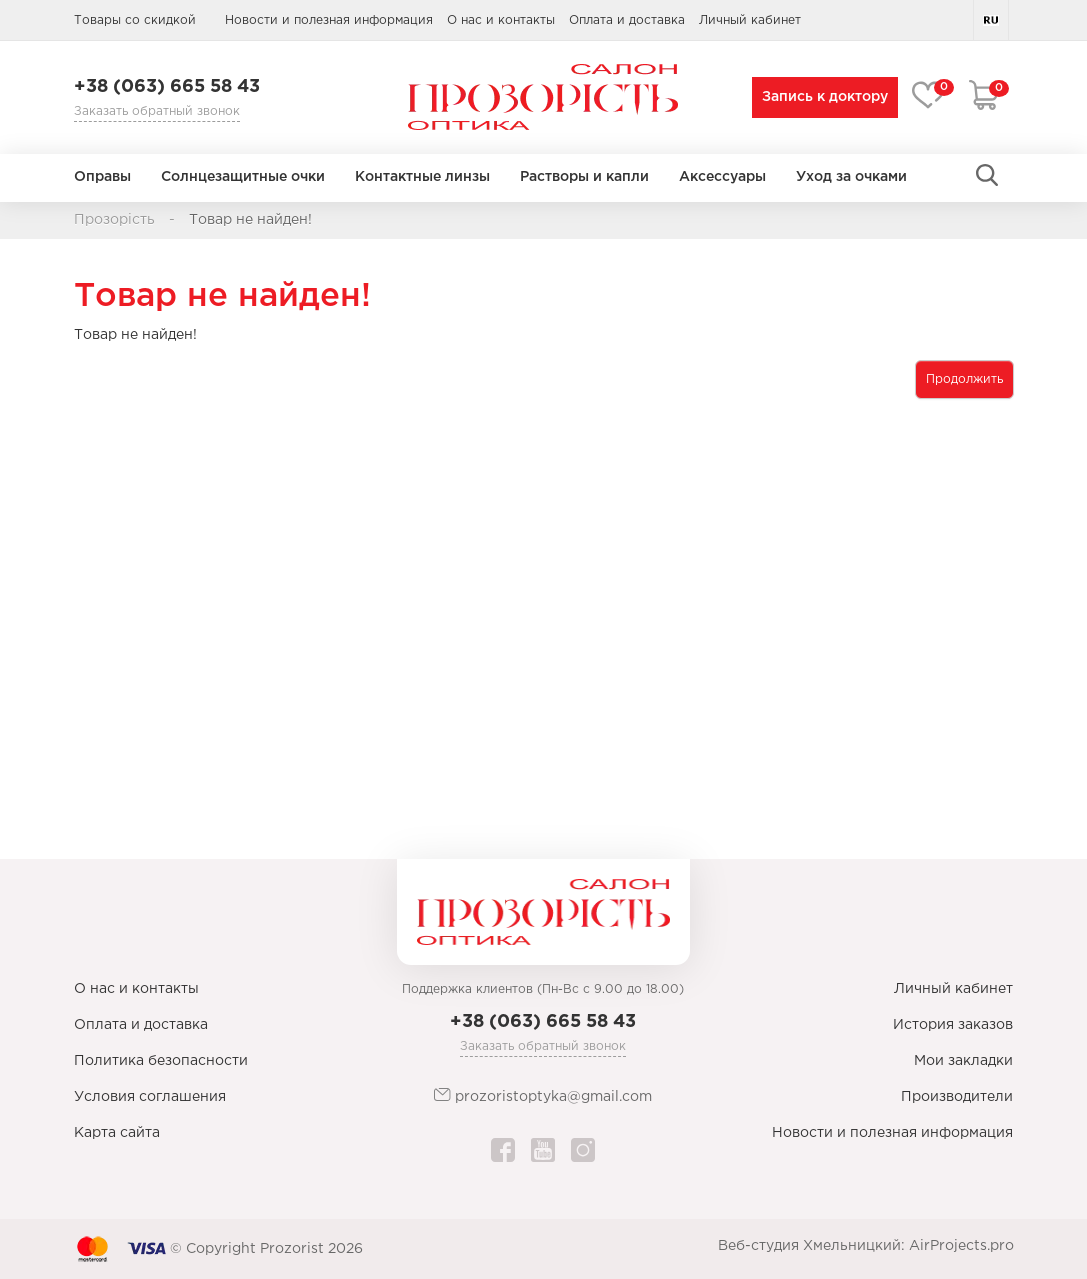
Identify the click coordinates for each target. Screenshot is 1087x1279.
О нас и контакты (501, 20)
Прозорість (114, 220)
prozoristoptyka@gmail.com (543, 1095)
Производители (957, 1097)
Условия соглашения (150, 1097)
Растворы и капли (584, 177)
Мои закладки (963, 1061)
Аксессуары (722, 177)
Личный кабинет (953, 989)
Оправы (102, 177)
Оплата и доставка (627, 20)
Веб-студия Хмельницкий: (811, 1246)
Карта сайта (117, 1133)
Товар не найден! (250, 220)
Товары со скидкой (135, 20)
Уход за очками (851, 177)
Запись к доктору (821, 97)
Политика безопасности (161, 1061)
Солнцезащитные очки (243, 177)
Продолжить (964, 379)
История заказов (953, 1025)
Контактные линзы (422, 177)
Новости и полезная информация (329, 20)
